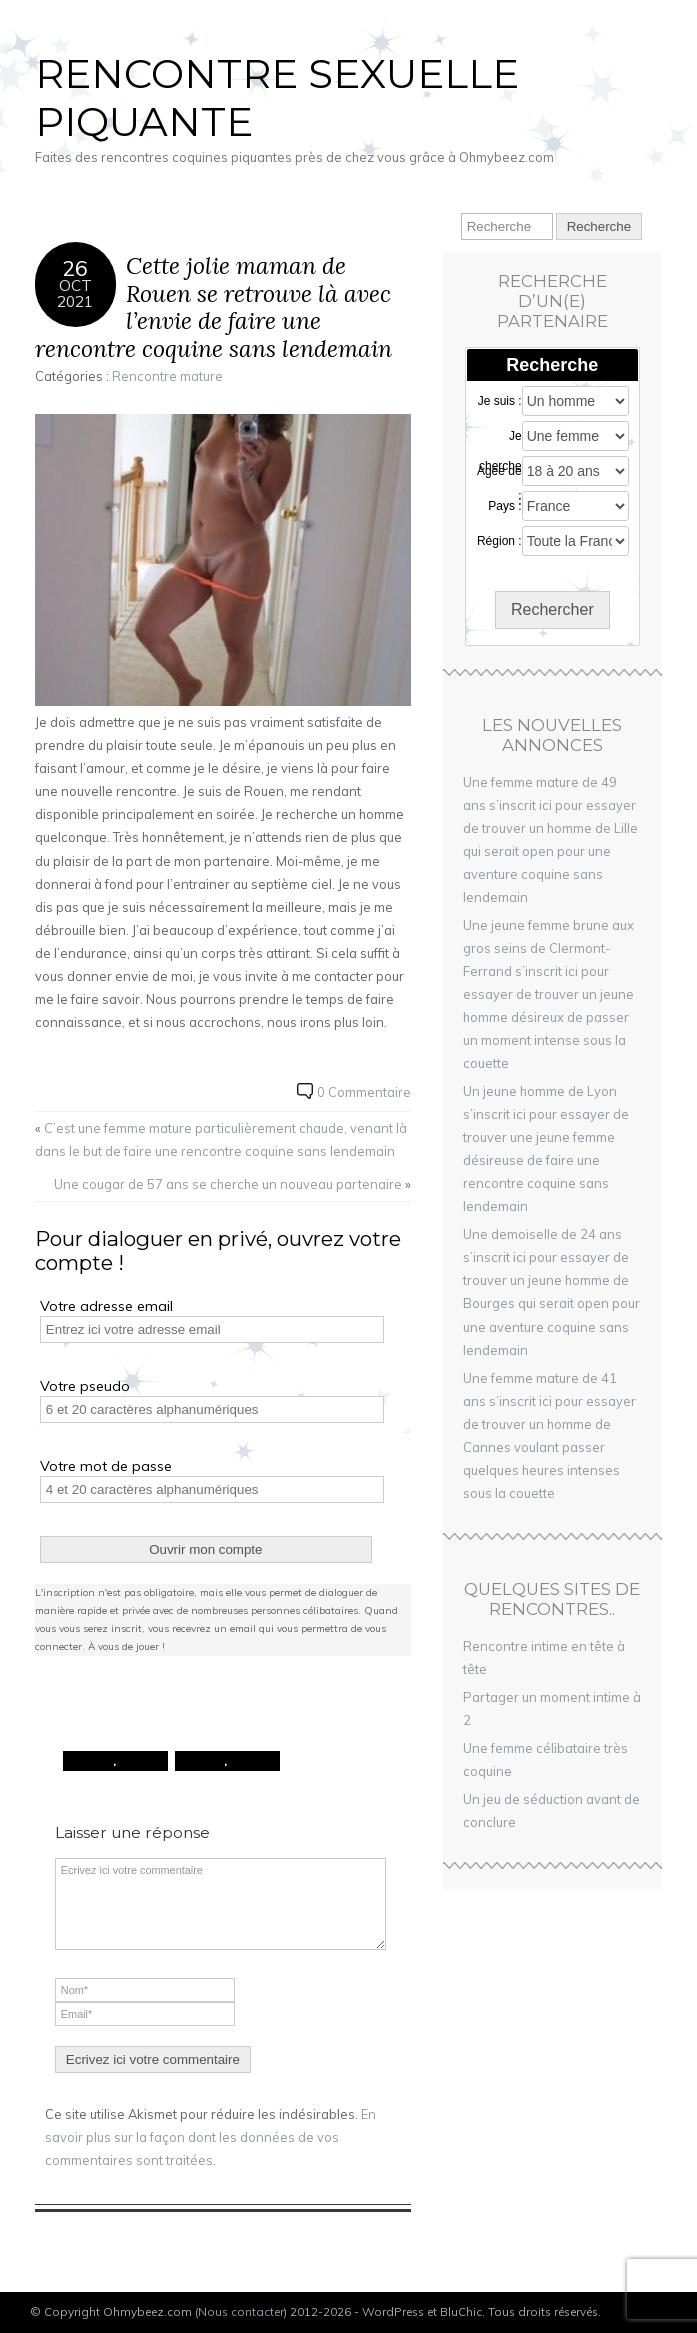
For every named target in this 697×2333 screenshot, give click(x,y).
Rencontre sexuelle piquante (277, 97)
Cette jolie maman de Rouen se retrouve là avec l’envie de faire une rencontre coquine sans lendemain (213, 307)
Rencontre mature (167, 376)
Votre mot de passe (106, 1466)
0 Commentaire (364, 1092)
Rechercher (552, 609)
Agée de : (499, 472)
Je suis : (500, 401)
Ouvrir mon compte (205, 1549)
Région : (499, 541)
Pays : (504, 506)
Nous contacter (241, 2311)
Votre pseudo (85, 1386)
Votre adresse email (106, 1306)
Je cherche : (500, 437)
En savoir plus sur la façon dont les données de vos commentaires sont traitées (210, 2137)
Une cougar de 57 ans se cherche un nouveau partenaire (228, 1184)
